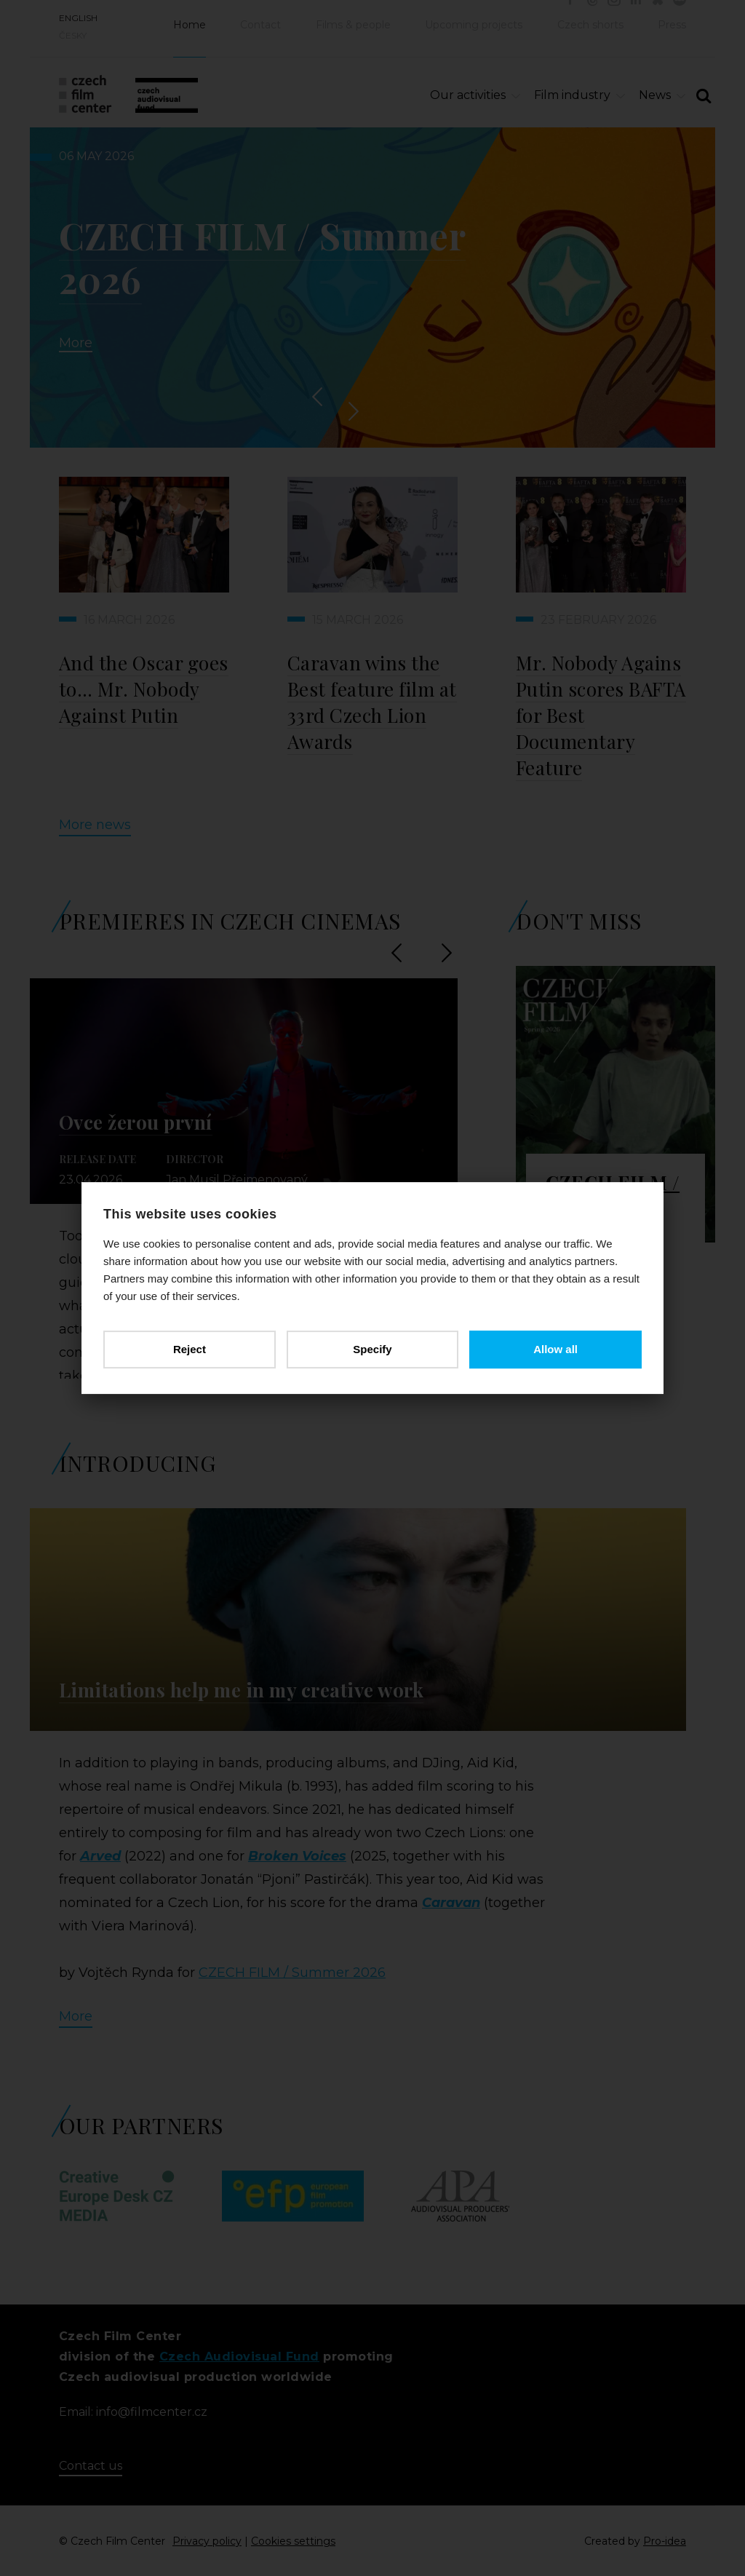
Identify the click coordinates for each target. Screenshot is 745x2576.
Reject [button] (189, 1349)
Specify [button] (372, 1349)
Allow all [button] (555, 1349)
